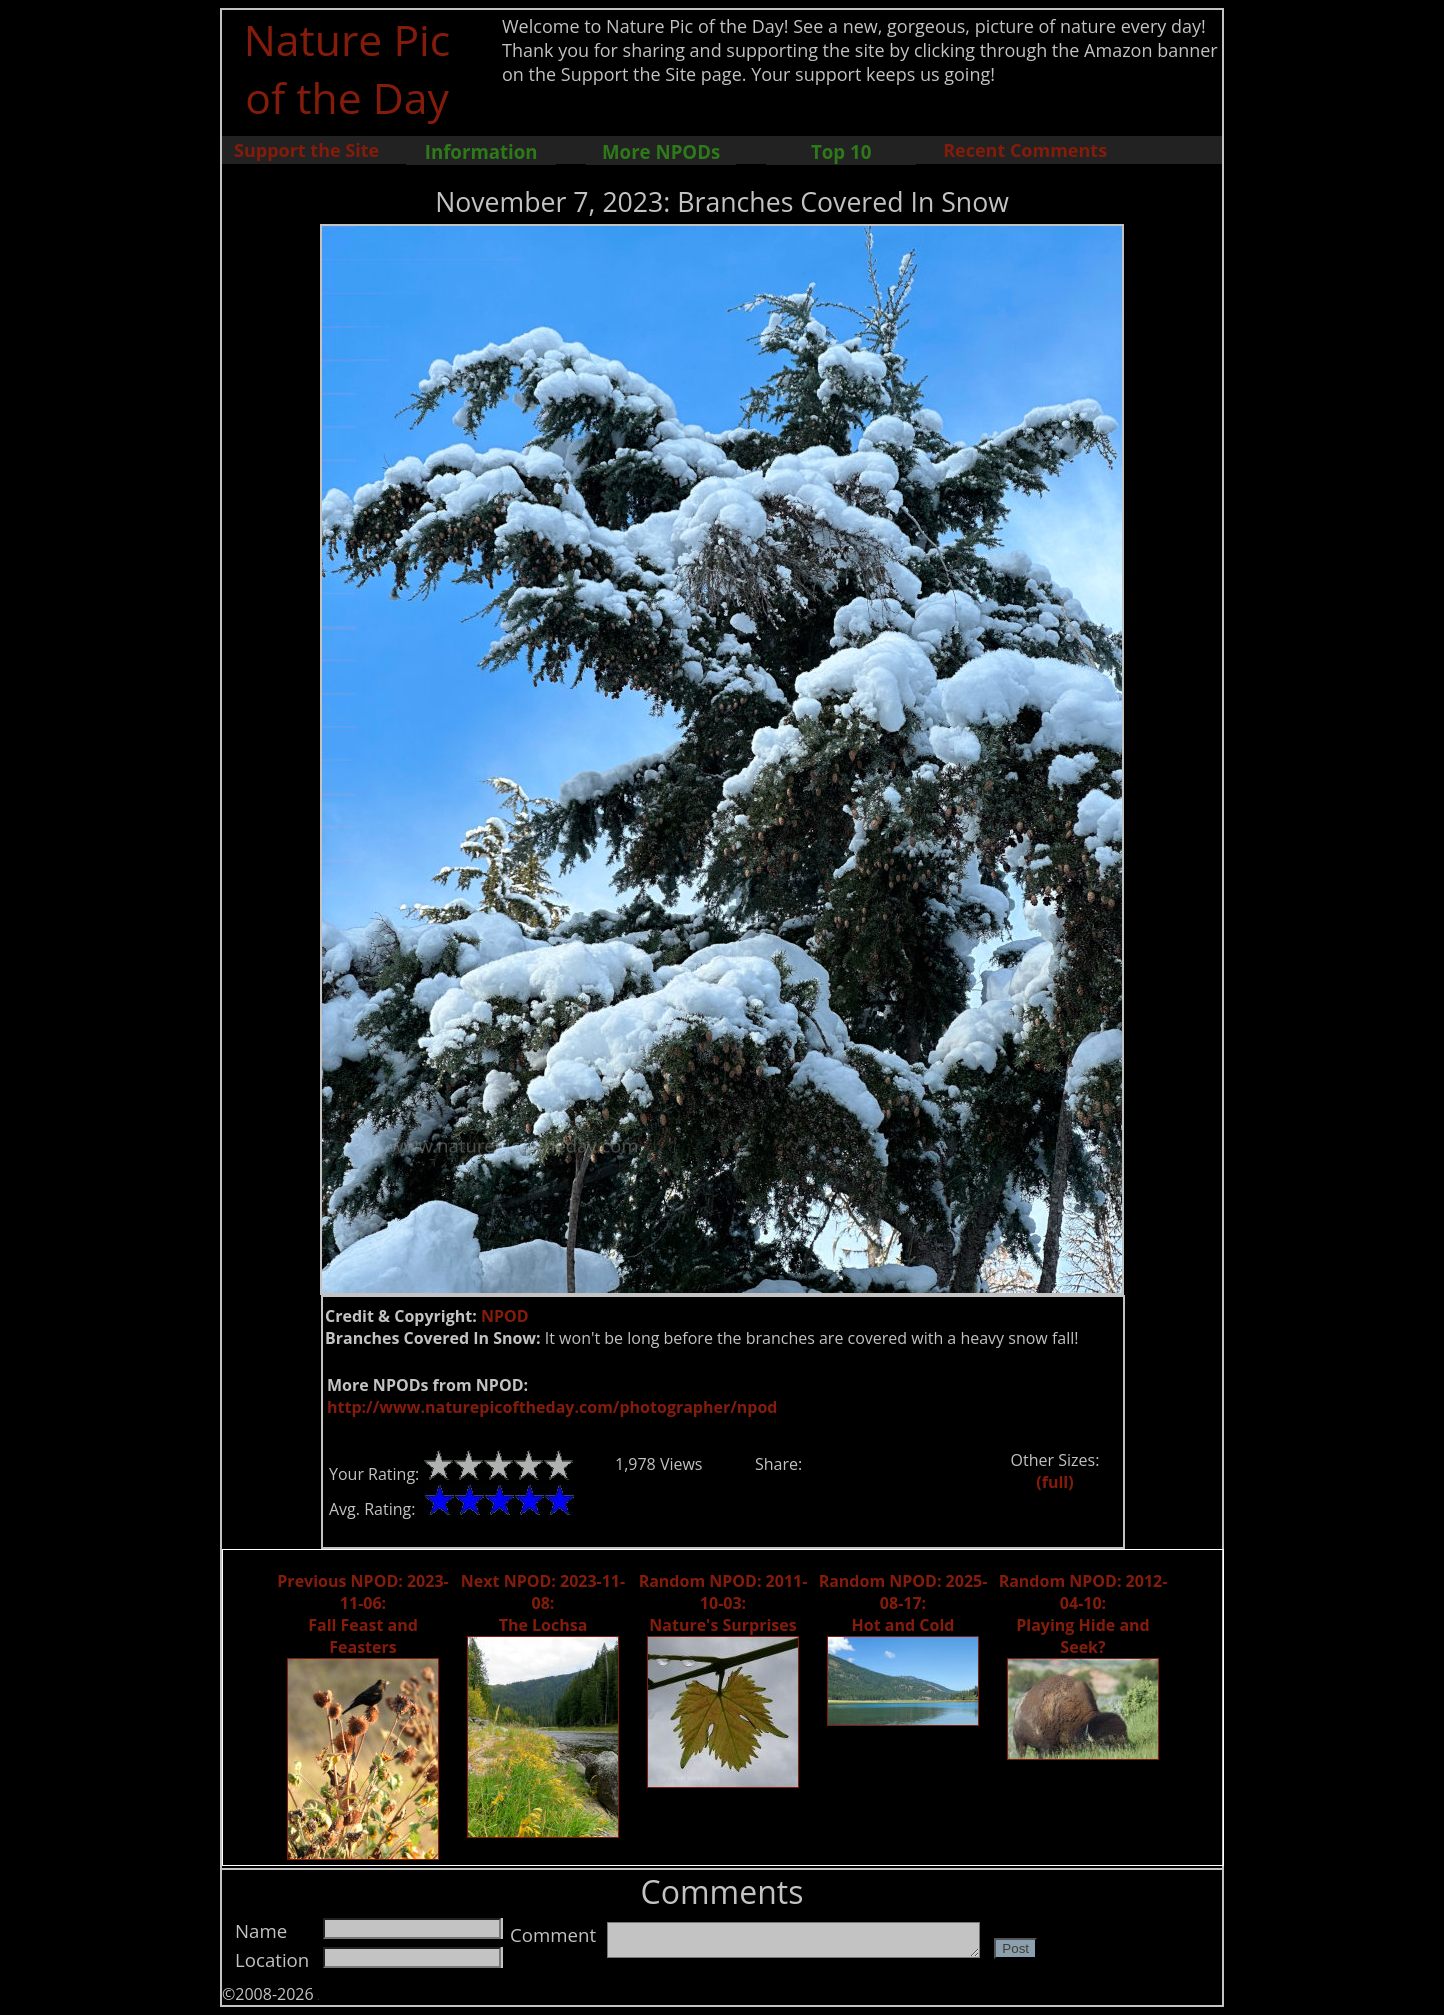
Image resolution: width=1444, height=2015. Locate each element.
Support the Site (306, 150)
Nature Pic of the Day (347, 68)
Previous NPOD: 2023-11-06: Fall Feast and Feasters (362, 1614)
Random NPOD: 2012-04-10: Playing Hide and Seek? (1083, 1614)
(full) (1054, 1482)
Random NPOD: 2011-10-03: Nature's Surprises (723, 1603)
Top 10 (841, 151)
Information (481, 151)
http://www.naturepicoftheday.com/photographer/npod (552, 1407)
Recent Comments (1025, 150)
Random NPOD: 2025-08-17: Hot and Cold (903, 1603)
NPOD (505, 1316)
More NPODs (661, 151)
